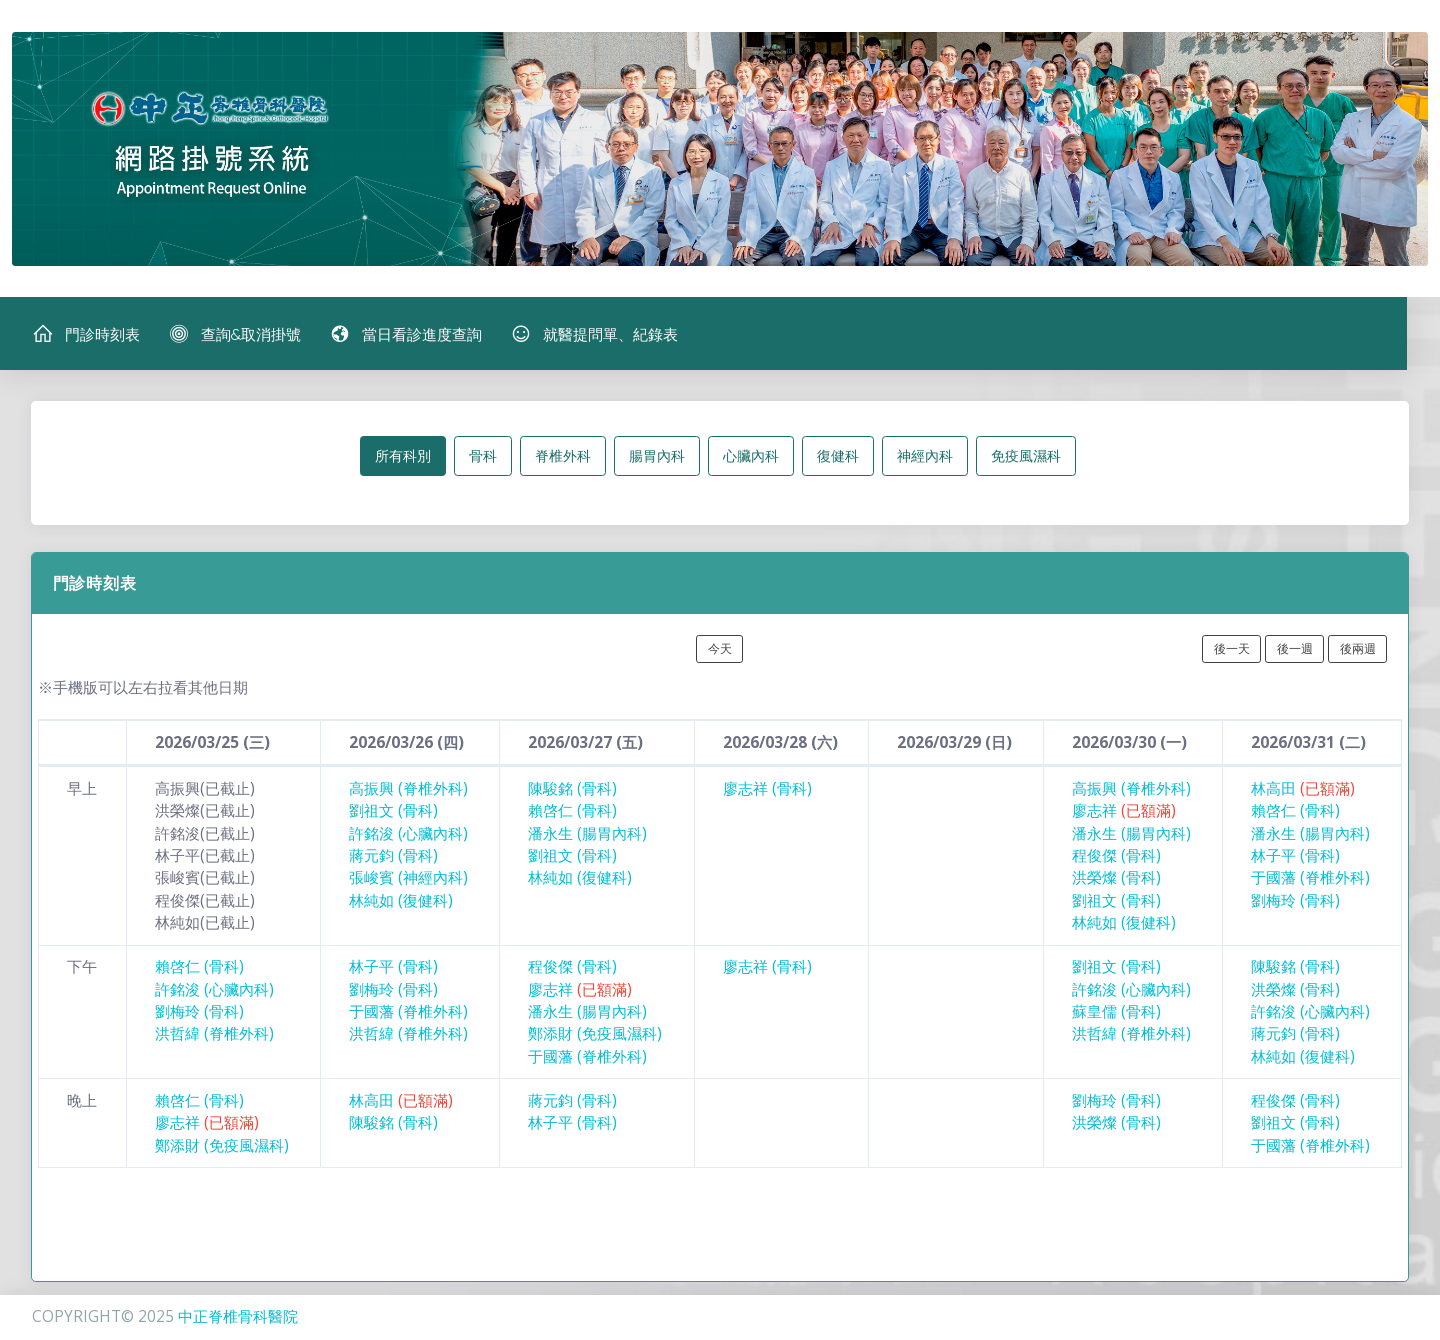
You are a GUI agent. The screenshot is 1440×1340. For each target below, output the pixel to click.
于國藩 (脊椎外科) (1310, 878)
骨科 (483, 456)
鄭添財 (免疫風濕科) (595, 1034)
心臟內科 (751, 456)
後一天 (1232, 648)
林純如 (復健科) (401, 900)
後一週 (1295, 648)
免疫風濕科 (1026, 456)
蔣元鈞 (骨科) (393, 856)
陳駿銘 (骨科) (572, 789)
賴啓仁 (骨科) (572, 811)
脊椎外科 (563, 456)
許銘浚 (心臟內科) (408, 833)
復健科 (838, 456)
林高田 (1303, 789)
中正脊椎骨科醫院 (238, 1316)
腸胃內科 (657, 456)
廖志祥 (1124, 811)
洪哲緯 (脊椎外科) (214, 1034)
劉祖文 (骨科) (393, 811)
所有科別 (403, 456)
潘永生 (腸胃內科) (587, 833)
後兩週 (1358, 648)
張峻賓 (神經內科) (408, 878)
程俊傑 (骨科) (1116, 856)
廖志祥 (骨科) (767, 789)
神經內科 (925, 456)
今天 (720, 648)
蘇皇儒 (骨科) (1116, 1012)
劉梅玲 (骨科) (1295, 900)
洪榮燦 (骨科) (1116, 878)
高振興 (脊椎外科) (408, 789)
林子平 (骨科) (1295, 856)
